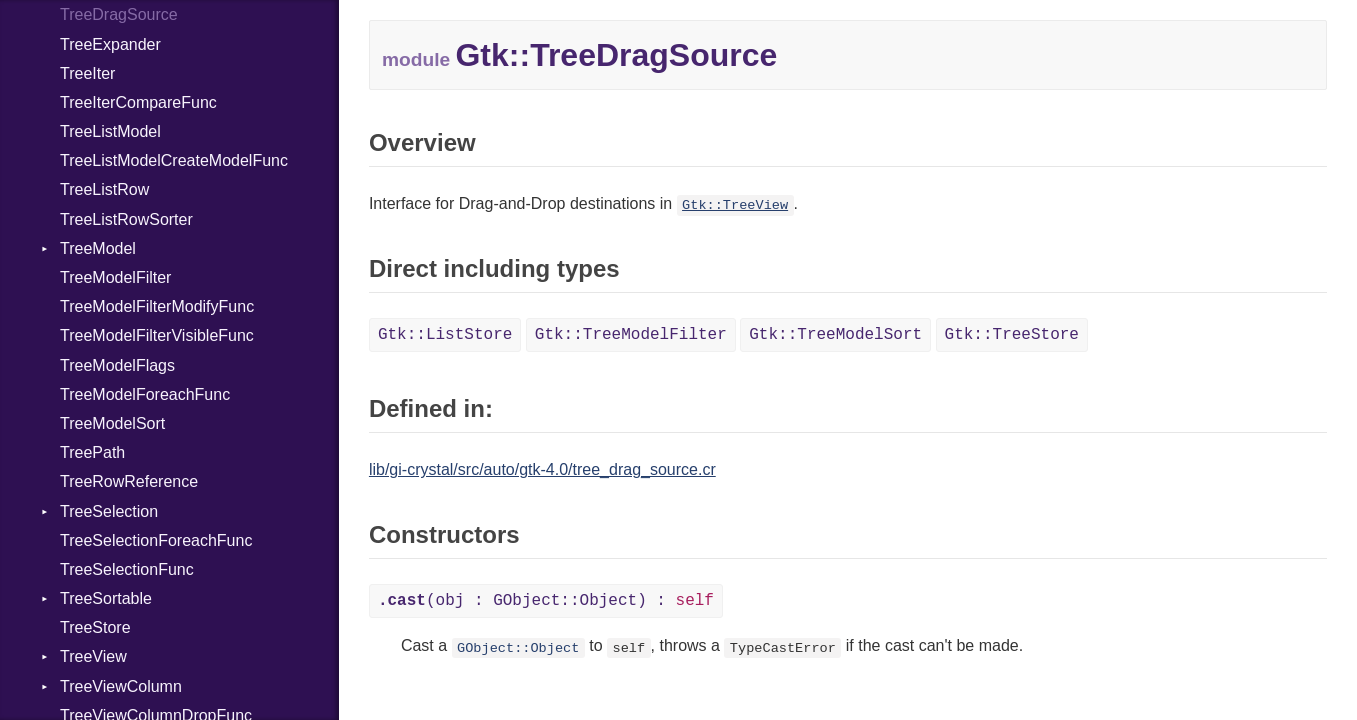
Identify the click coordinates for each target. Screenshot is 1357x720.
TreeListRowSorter (126, 219)
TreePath (92, 452)
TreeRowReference (129, 481)
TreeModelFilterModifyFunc (157, 306)
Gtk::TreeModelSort (835, 335)
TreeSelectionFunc (127, 569)
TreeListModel (110, 131)
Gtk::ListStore (445, 335)
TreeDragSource (119, 14)
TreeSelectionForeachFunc (156, 540)
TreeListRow (104, 189)
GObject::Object (518, 647)
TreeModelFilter (115, 277)
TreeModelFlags (117, 365)
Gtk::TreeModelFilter (631, 335)
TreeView (93, 656)
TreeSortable (106, 598)
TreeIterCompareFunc (138, 102)
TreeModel (98, 248)
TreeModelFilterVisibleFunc (157, 335)
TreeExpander (110, 44)
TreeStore (95, 627)
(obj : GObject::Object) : (546, 601)
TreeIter (87, 73)
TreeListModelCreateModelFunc (174, 160)
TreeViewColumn (121, 686)
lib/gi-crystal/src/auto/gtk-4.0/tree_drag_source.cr (542, 469)
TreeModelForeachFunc (145, 394)
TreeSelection (109, 511)
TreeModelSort (112, 423)
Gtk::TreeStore (1012, 335)
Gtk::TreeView (735, 205)
